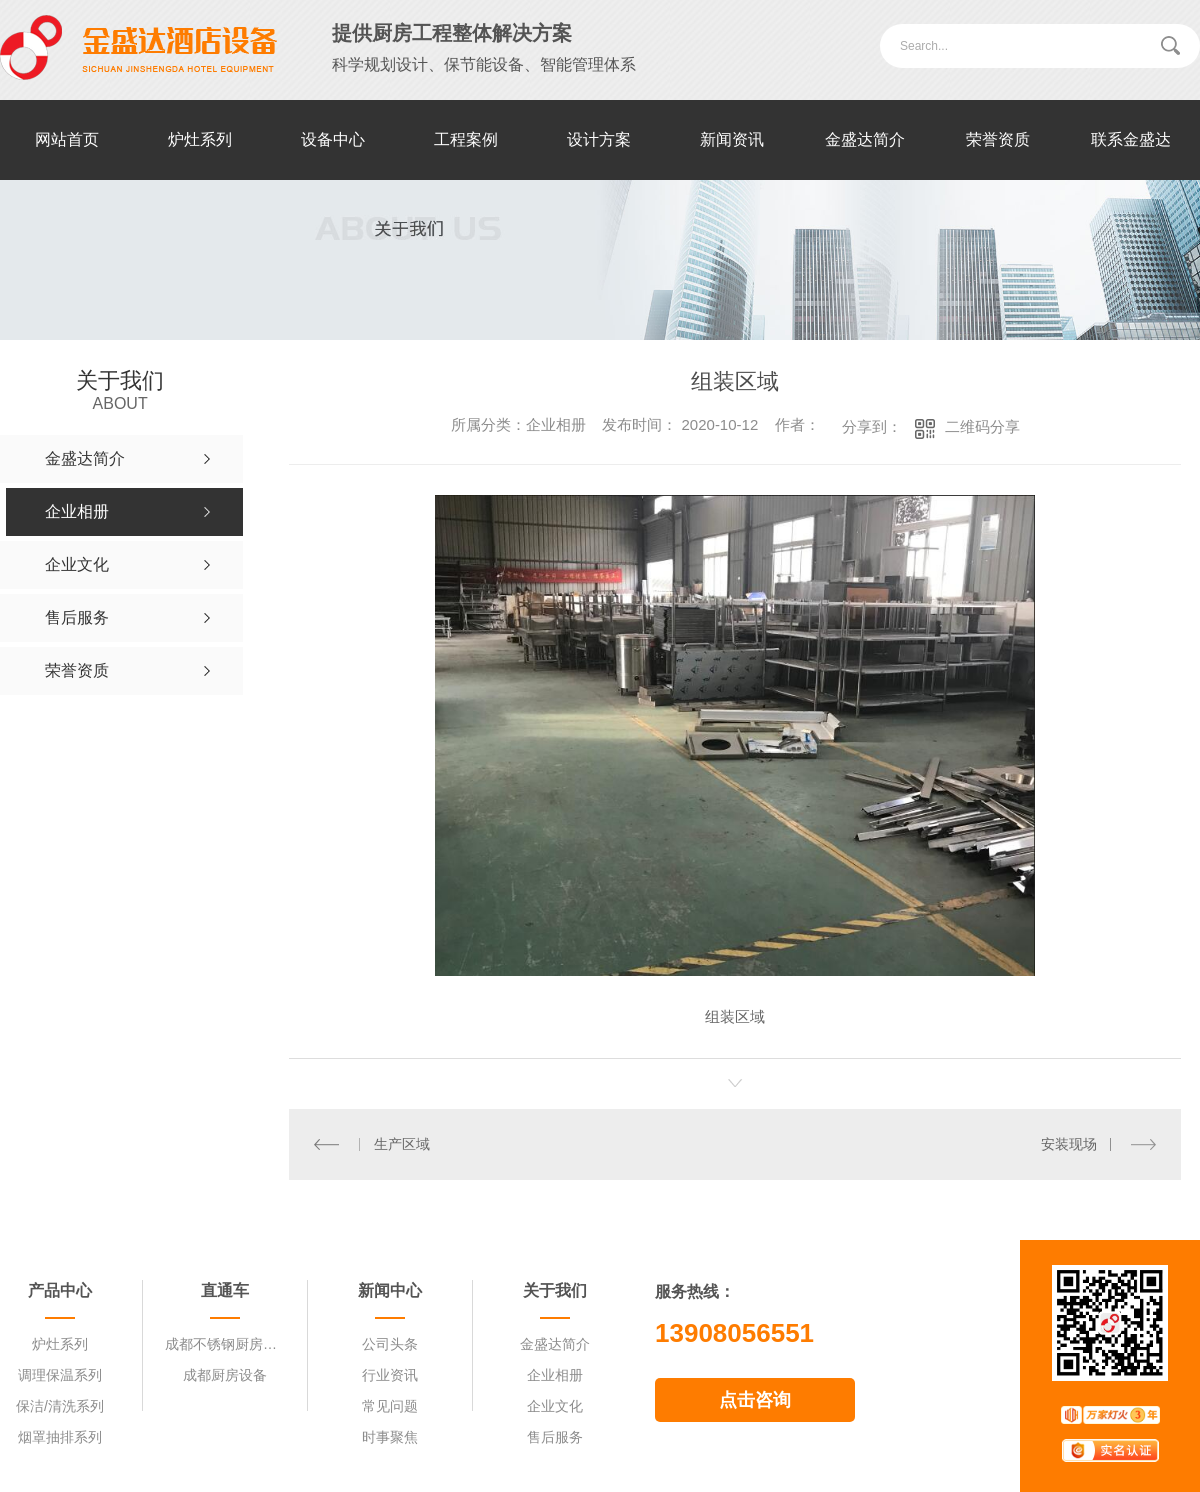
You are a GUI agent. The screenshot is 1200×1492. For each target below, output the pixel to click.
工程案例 (466, 139)
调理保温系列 (60, 1375)
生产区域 (401, 1144)
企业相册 (555, 1375)
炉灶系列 (200, 139)
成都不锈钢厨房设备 (225, 1344)
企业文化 (555, 1406)
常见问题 (390, 1406)
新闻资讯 (732, 139)
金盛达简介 (865, 139)
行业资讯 (390, 1375)
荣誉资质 (998, 139)
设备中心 (333, 139)
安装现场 (1069, 1144)
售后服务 (555, 1437)
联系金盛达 (1131, 139)
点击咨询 (755, 1400)
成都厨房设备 (225, 1375)
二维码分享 (982, 426)
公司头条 (390, 1344)
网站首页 (67, 139)
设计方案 (599, 139)
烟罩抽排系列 (60, 1437)
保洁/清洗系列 (60, 1406)
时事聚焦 (390, 1437)
